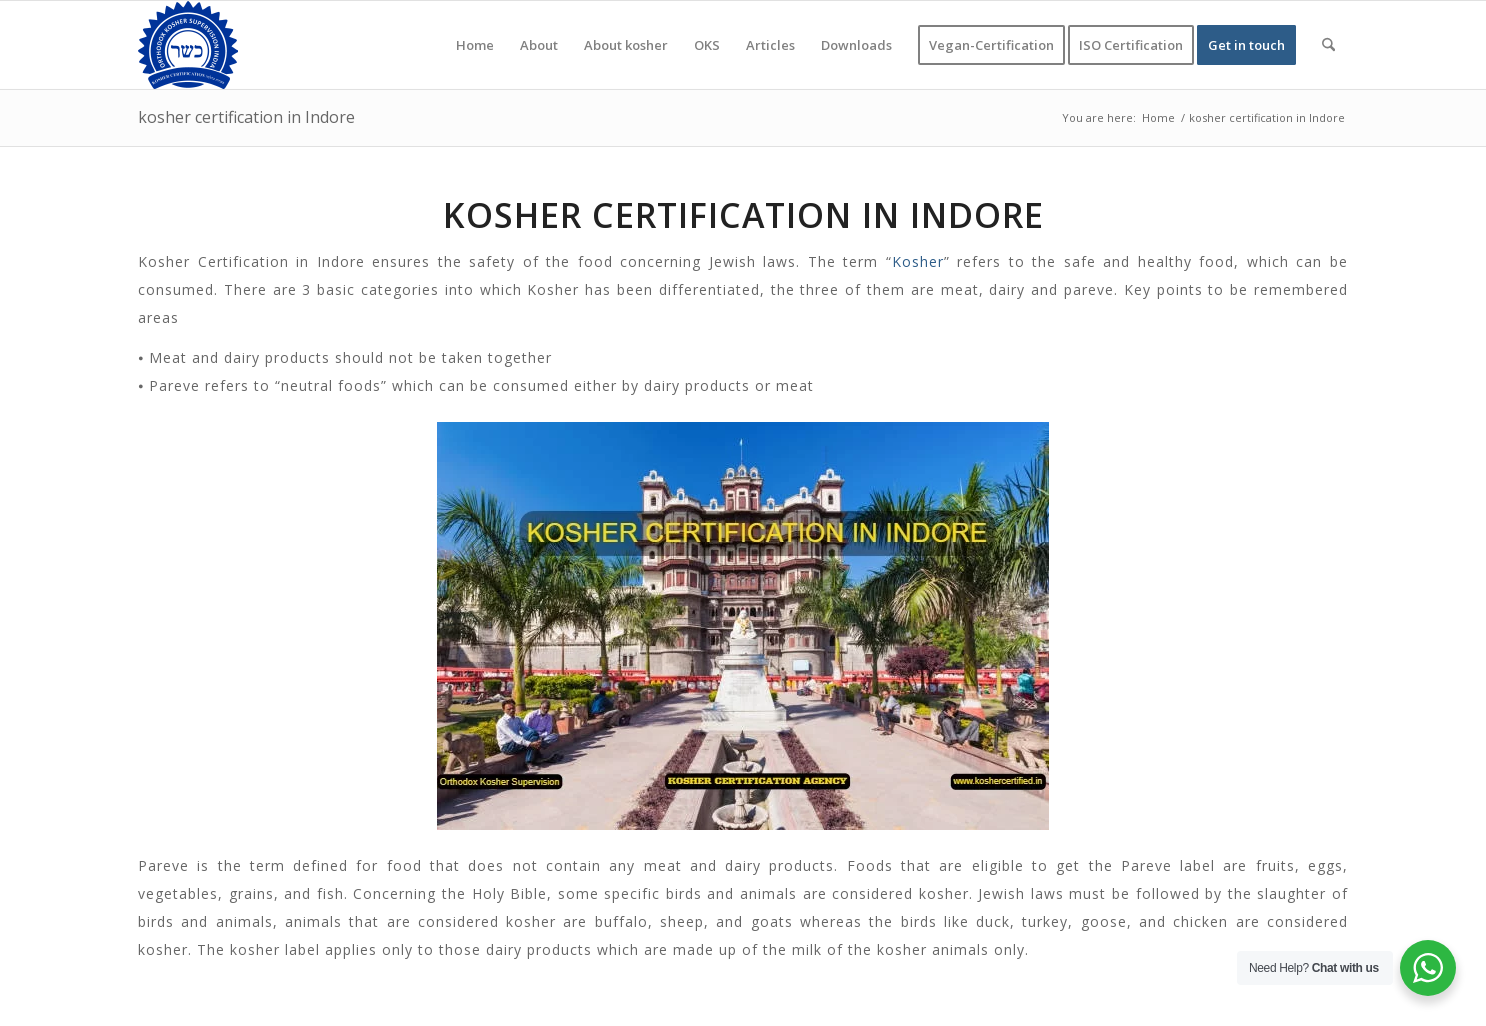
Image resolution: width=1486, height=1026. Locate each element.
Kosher (918, 261)
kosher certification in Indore (246, 117)
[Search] (1328, 45)
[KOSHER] (188, 45)
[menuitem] (475, 45)
